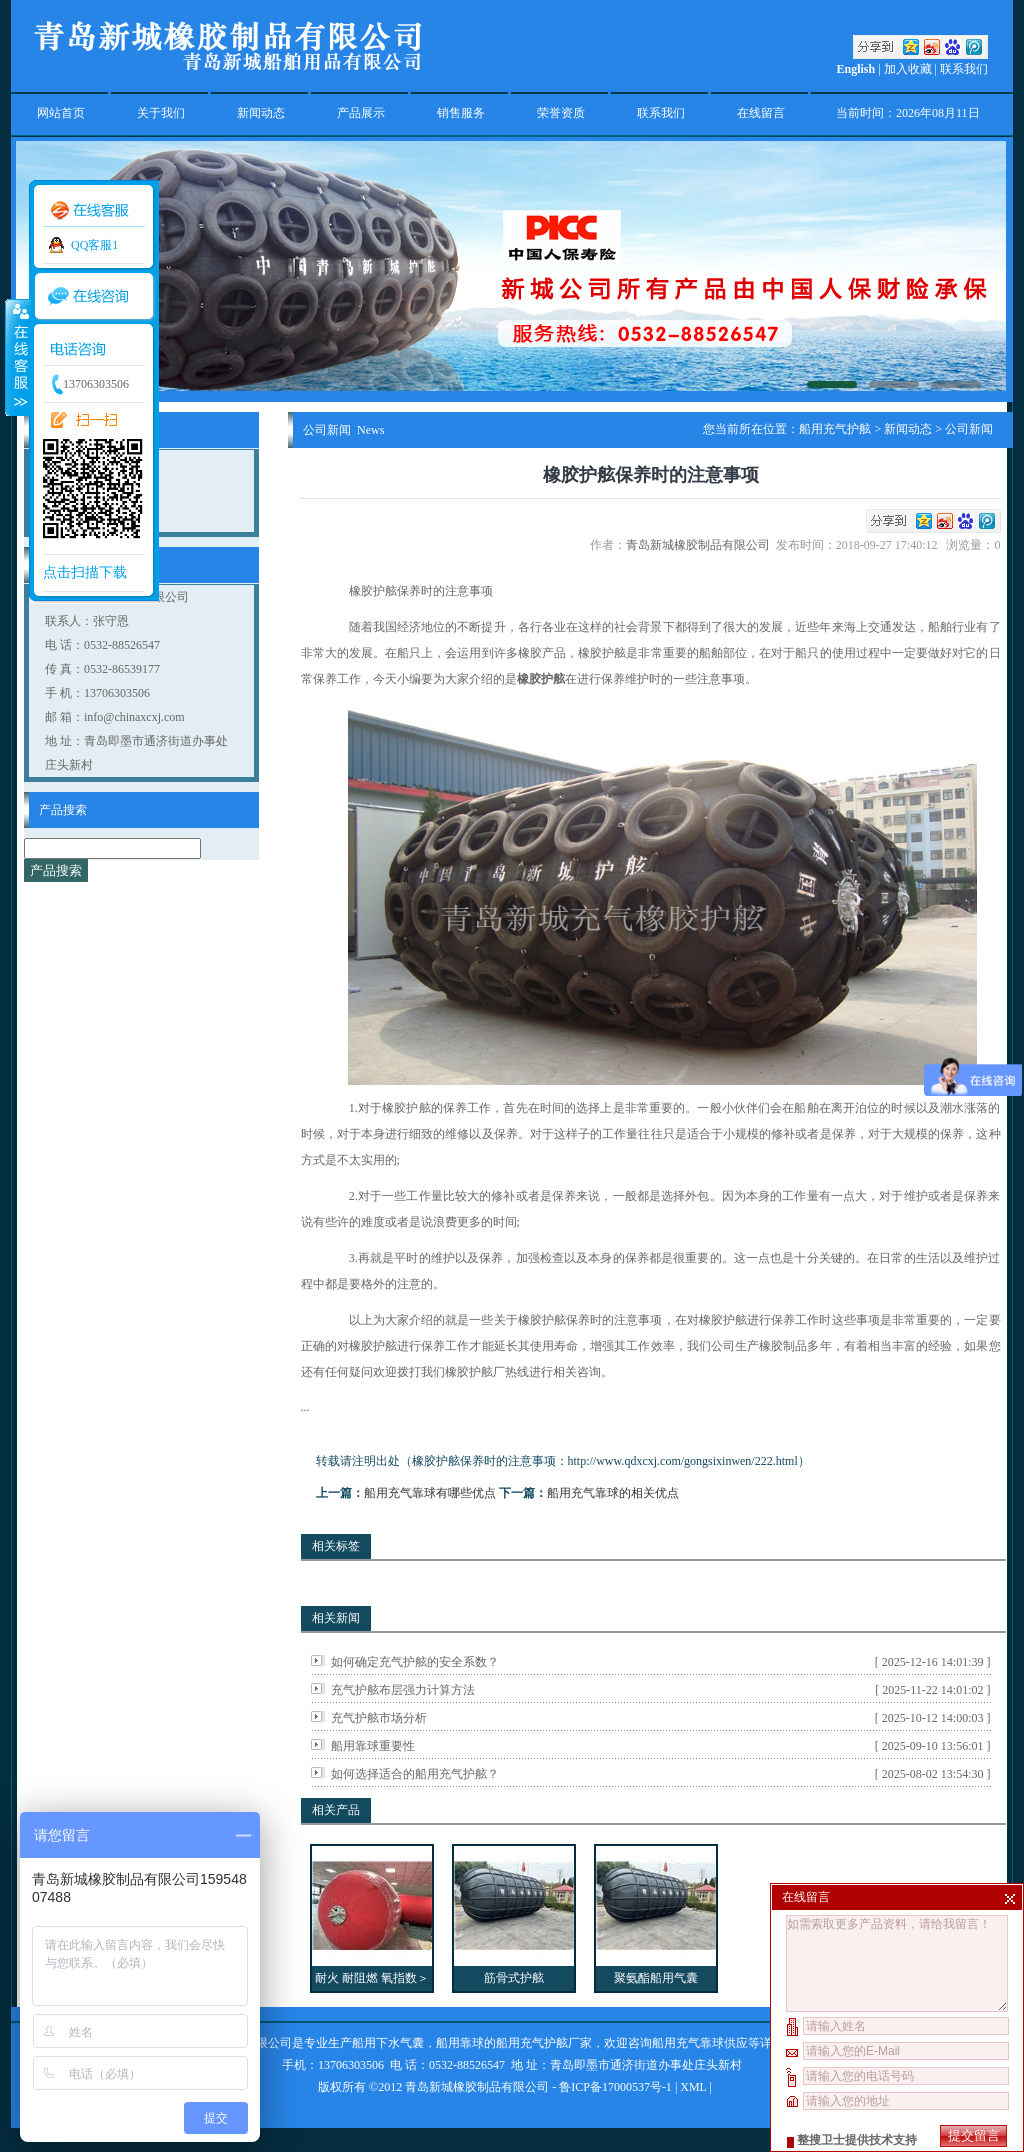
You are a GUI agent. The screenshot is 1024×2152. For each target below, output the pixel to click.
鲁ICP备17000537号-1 (615, 2087)
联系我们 (964, 69)
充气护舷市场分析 (379, 1718)
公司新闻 (969, 429)
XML (693, 2087)
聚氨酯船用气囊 (656, 1978)
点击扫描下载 (85, 572)
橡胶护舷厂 (475, 1372)
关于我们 (161, 113)
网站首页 (61, 113)
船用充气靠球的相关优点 (613, 1493)
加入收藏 (908, 69)
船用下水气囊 (388, 2043)
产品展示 (361, 113)
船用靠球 (460, 2043)
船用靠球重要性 (373, 1746)
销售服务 (461, 113)
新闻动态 (261, 113)
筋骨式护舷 (514, 1978)
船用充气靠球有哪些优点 (430, 1493)
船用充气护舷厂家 (544, 2043)
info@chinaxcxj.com (134, 717)
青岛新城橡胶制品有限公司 (701, 545)
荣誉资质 (561, 113)
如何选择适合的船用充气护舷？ (415, 1774)
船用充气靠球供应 (700, 2043)
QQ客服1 (94, 245)
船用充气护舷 (835, 429)
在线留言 (761, 113)
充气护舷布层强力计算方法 (403, 1690)
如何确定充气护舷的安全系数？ (415, 1662)
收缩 (17, 357)
